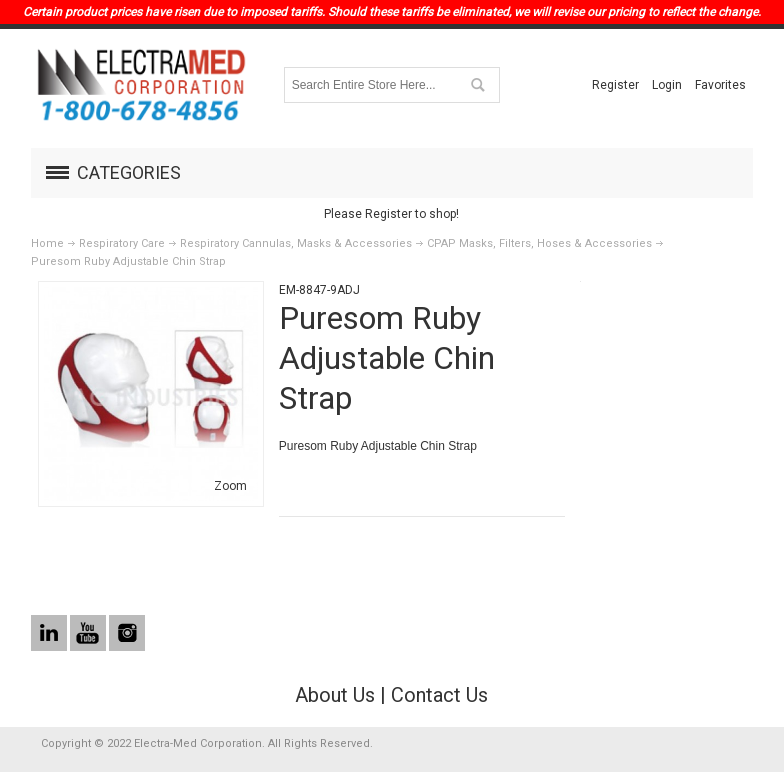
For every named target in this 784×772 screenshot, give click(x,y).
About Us (335, 695)
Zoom (230, 486)
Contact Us (439, 695)
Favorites (720, 85)
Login (667, 85)
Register (615, 85)
